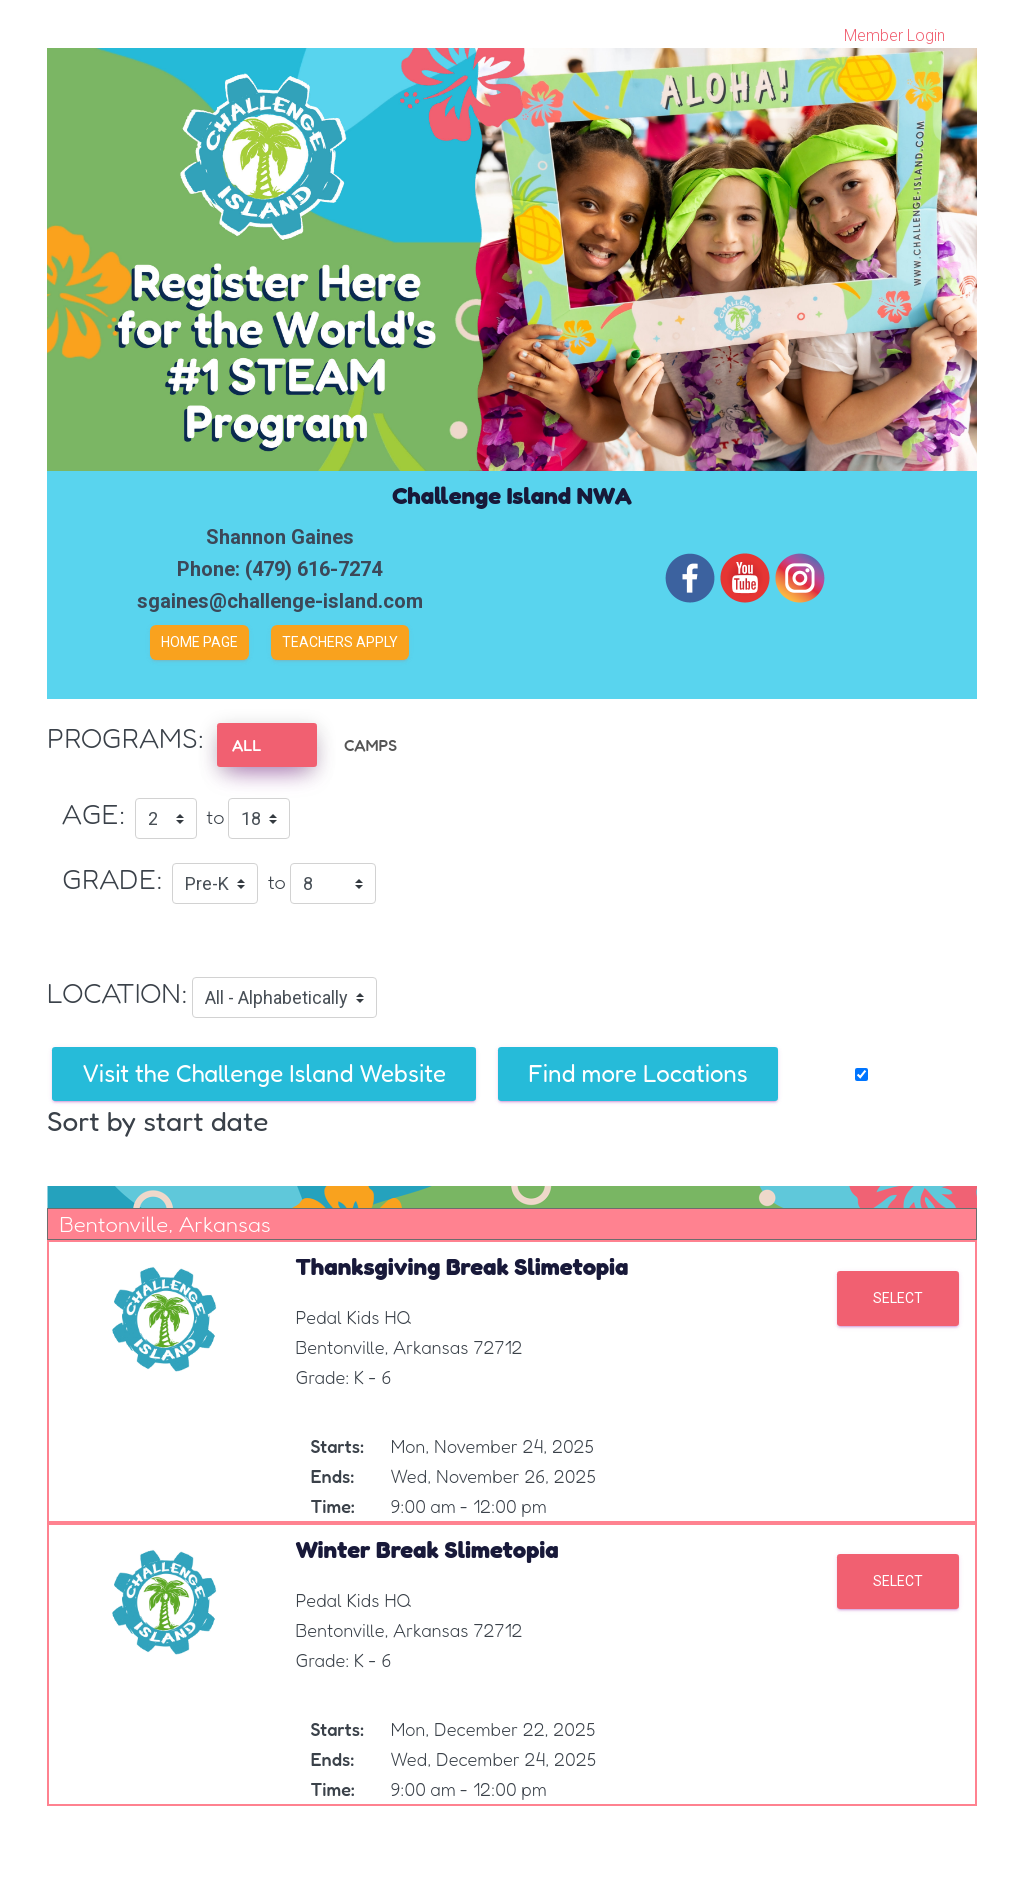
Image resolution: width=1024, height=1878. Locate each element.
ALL (246, 745)
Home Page (199, 642)
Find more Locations (638, 1073)
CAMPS (370, 745)
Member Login (894, 35)
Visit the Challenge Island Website (264, 1073)
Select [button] (898, 1298)
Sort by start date (157, 1121)
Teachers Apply (340, 642)
